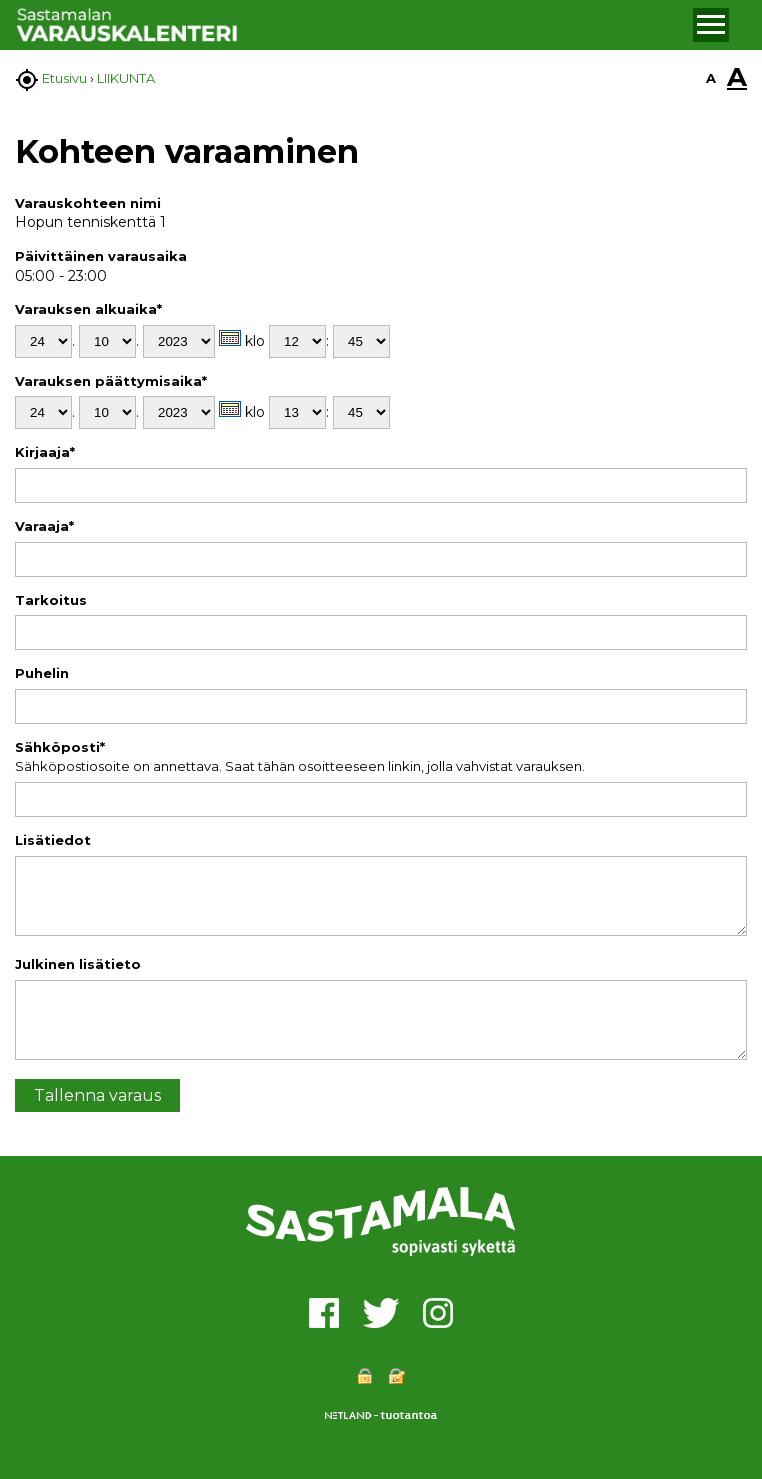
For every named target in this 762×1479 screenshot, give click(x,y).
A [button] (711, 78)
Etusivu (64, 78)
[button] (711, 25)
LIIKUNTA (126, 78)
